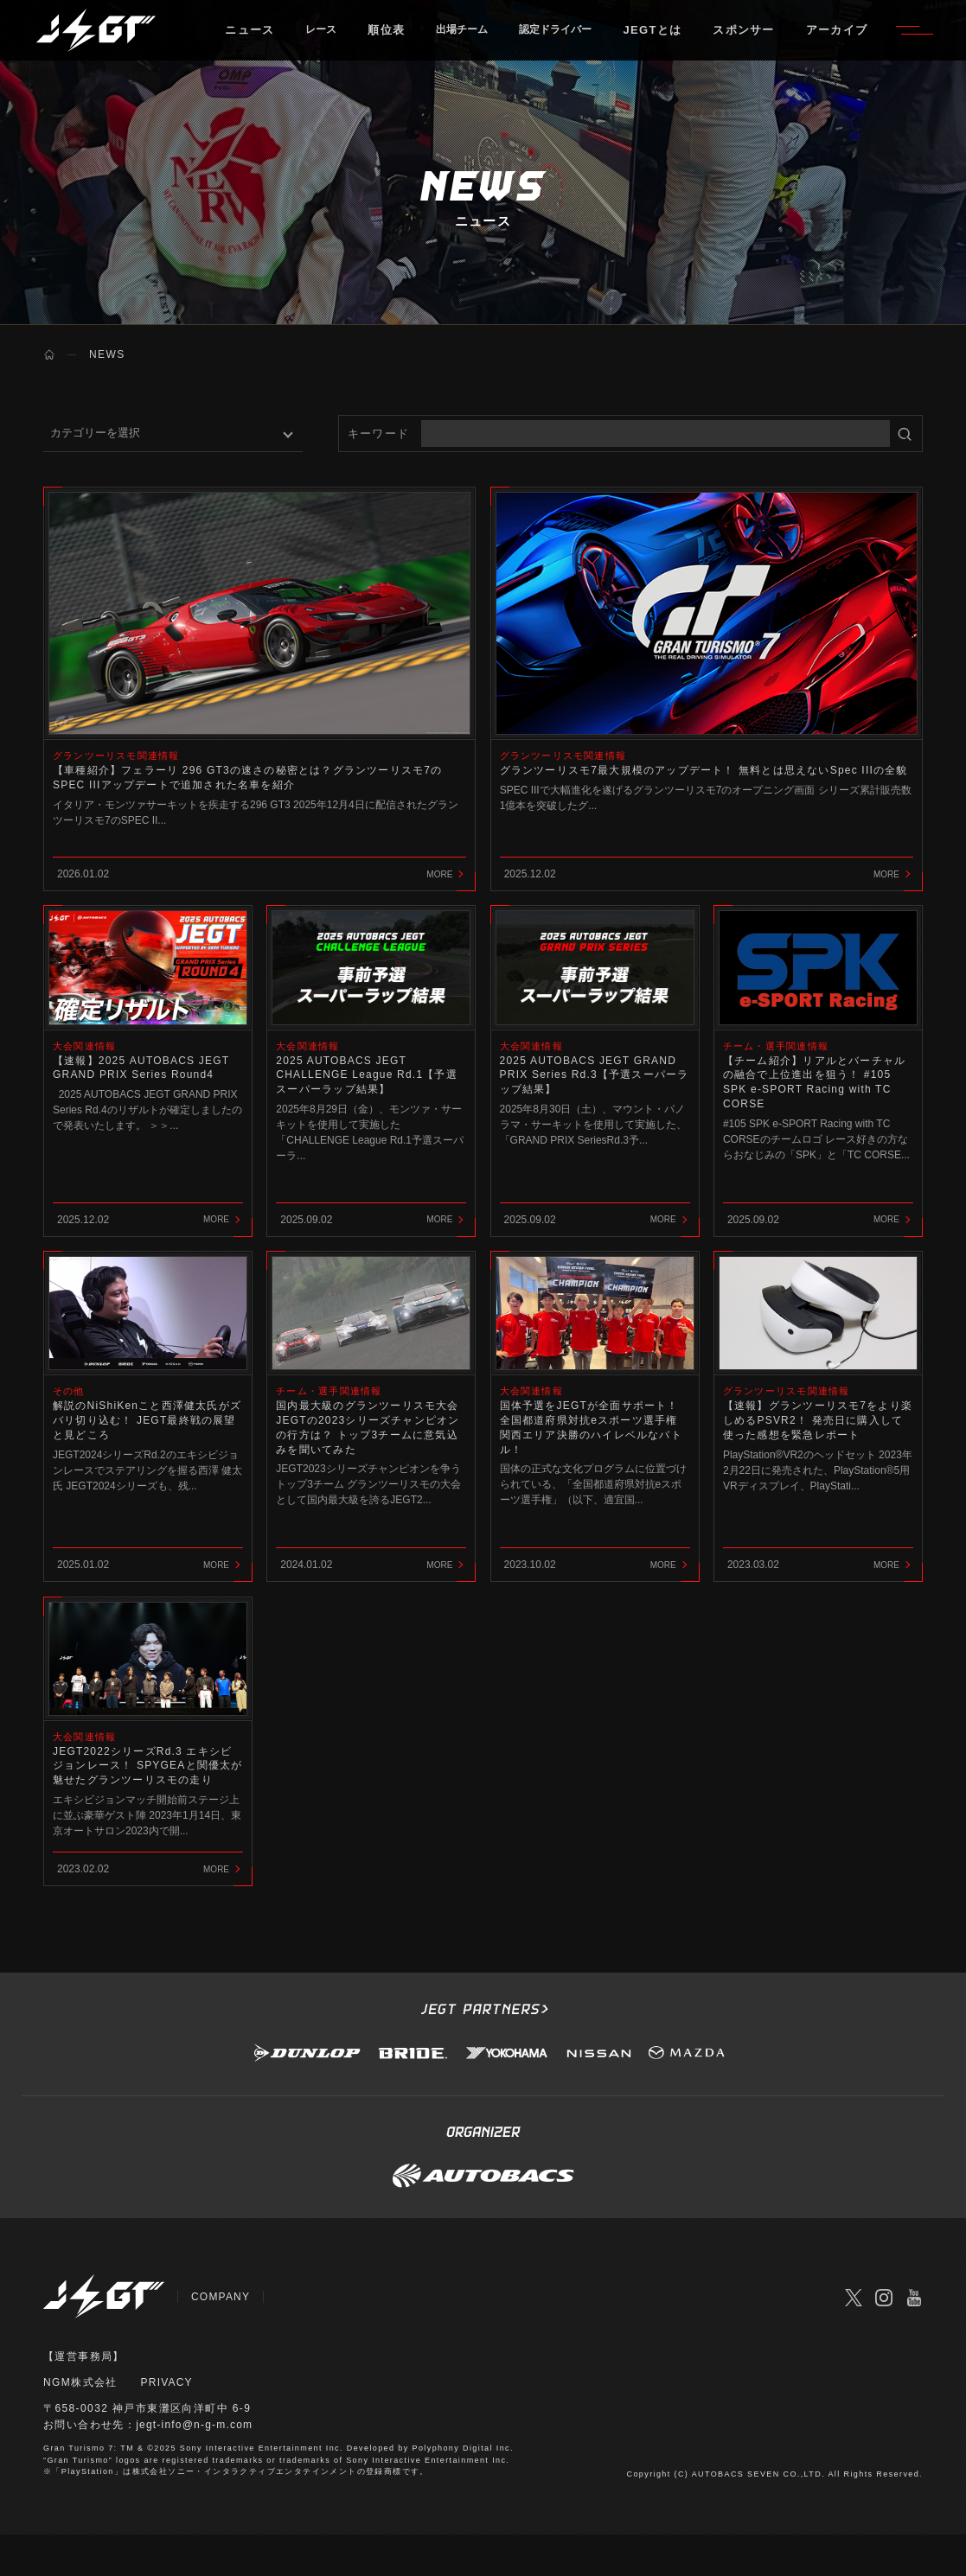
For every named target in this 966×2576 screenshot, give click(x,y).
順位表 (404, 38)
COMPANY (221, 2338)
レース (336, 38)
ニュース (261, 38)
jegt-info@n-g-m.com (196, 2467)
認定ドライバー (590, 38)
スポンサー (785, 38)
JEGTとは (693, 38)
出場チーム (485, 38)
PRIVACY (168, 2424)
